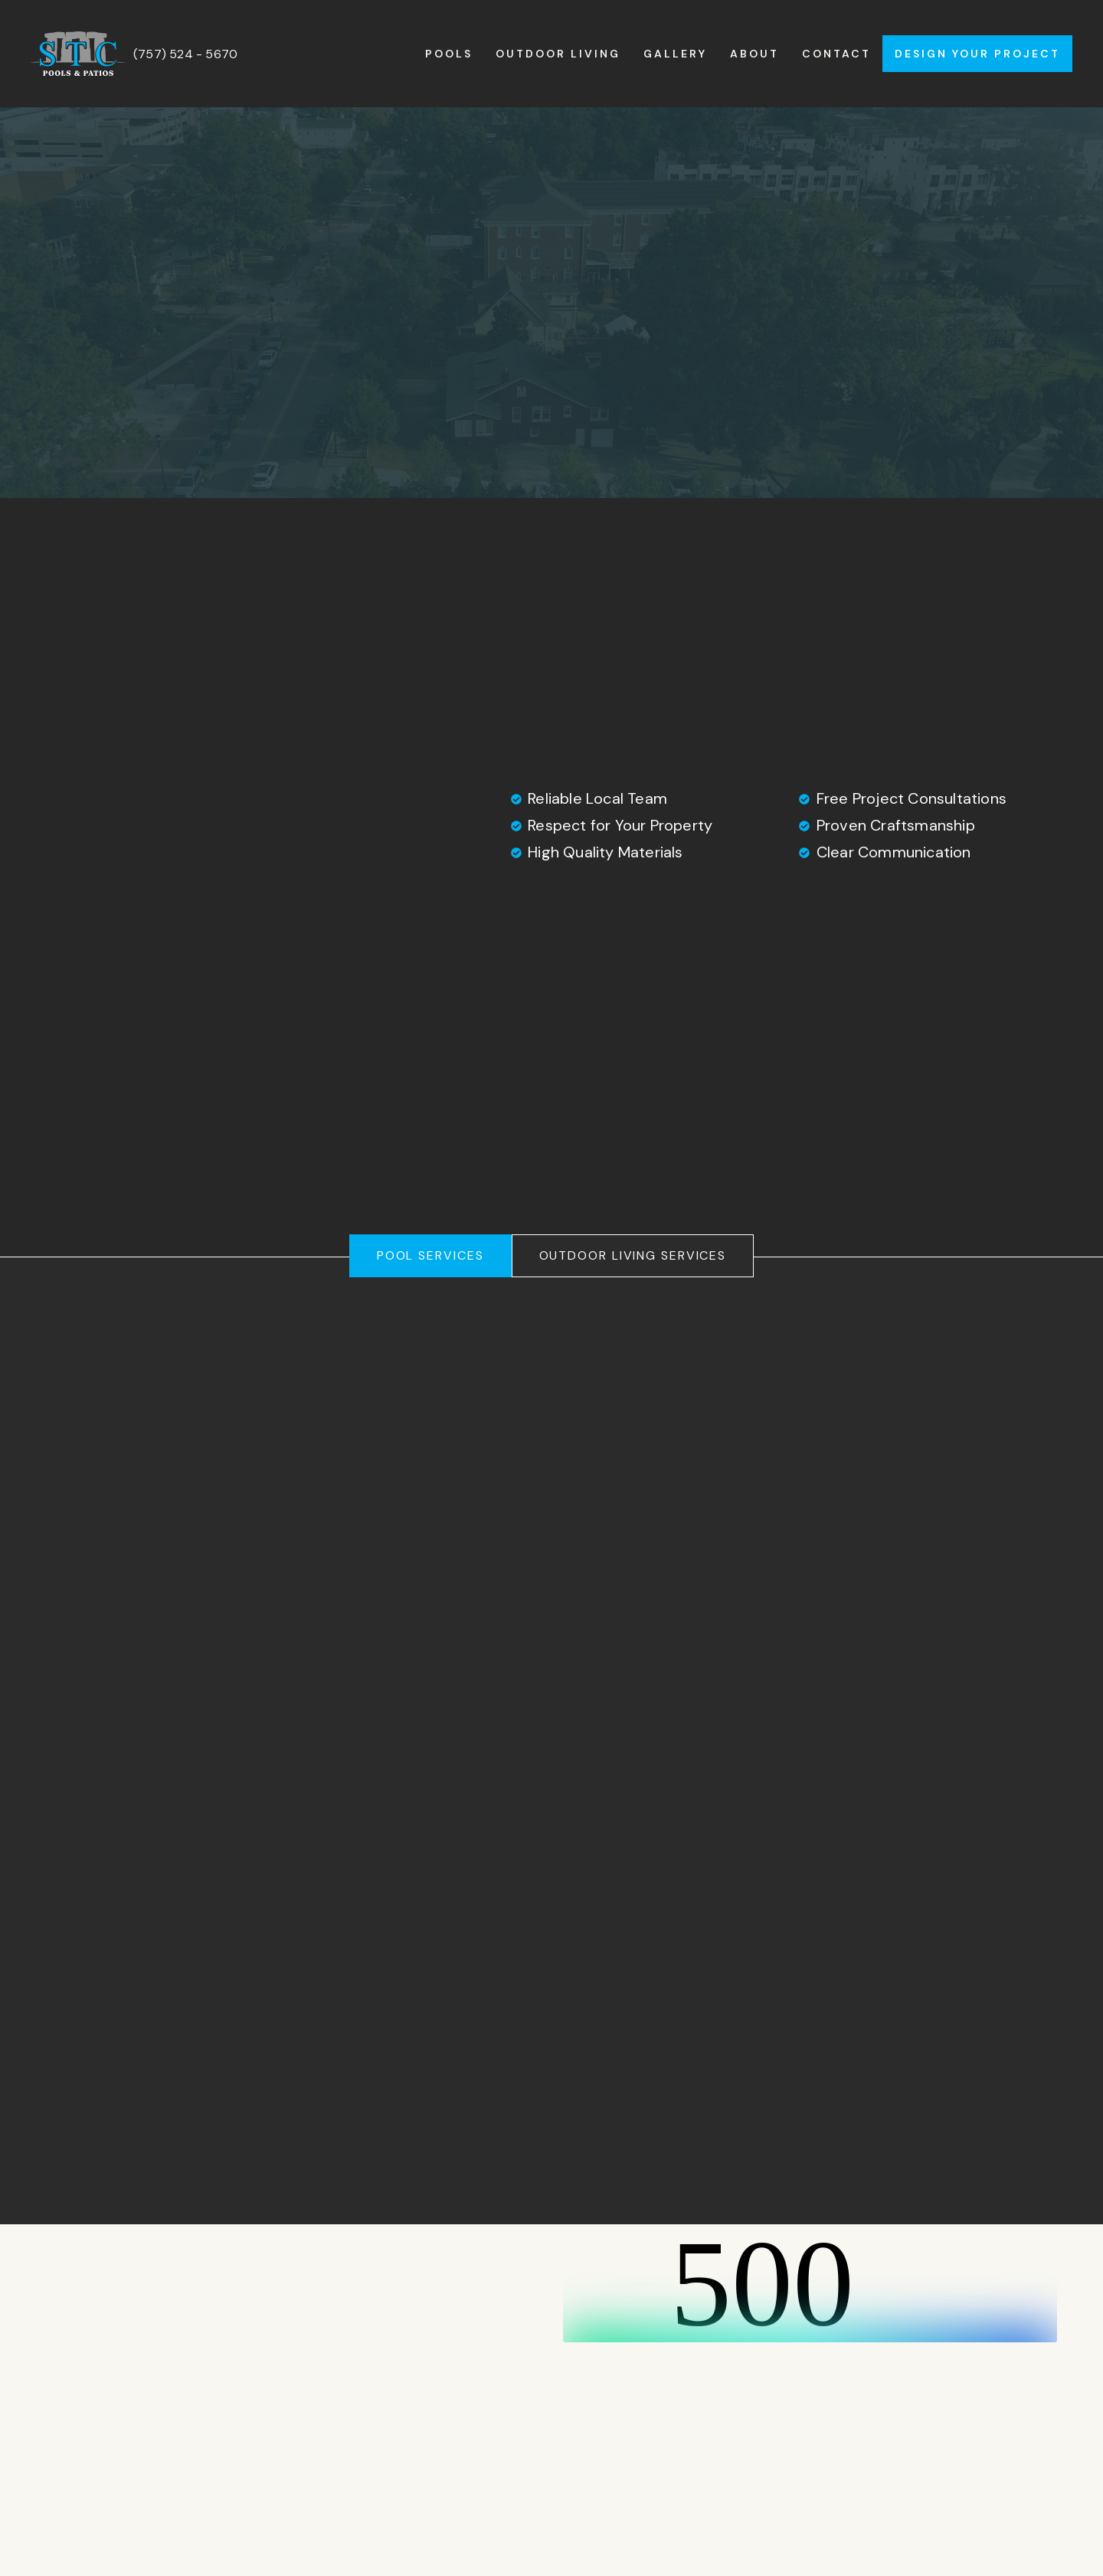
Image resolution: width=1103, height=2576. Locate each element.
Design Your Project (977, 54)
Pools (449, 54)
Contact (836, 54)
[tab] (430, 1255)
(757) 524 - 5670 (185, 54)
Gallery (675, 54)
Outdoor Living (558, 54)
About (754, 54)
